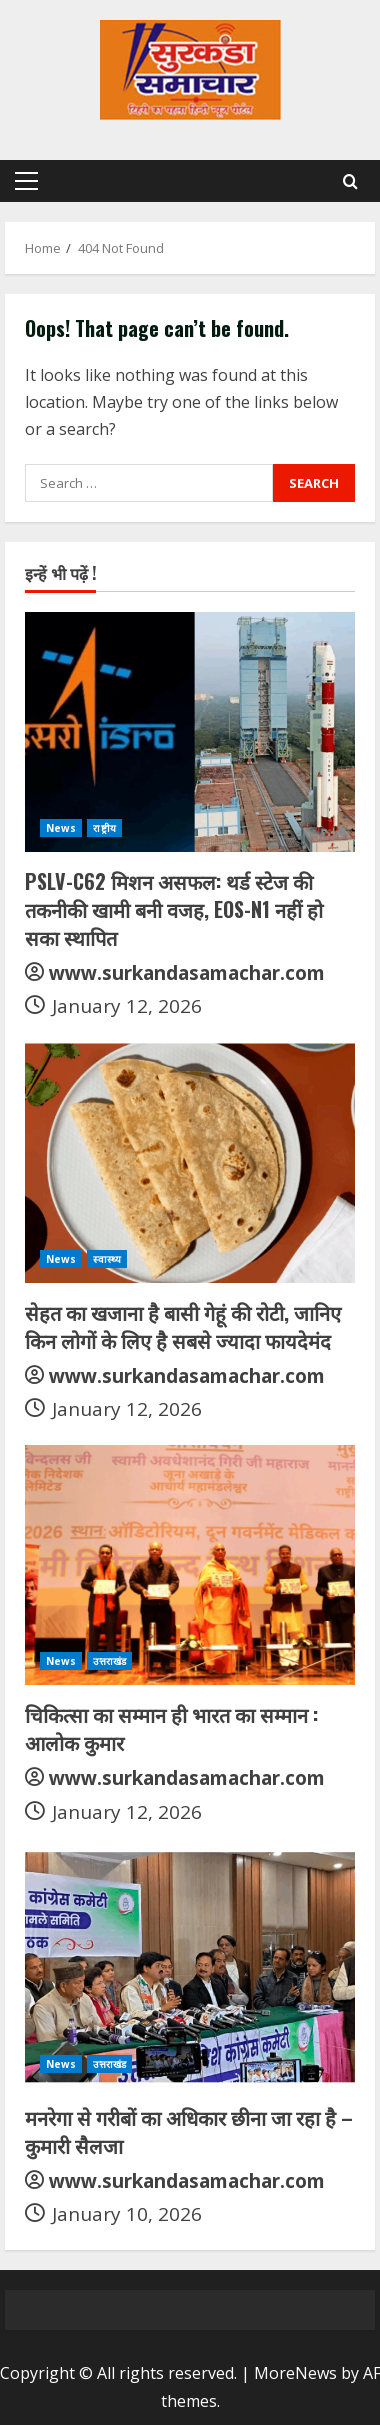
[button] (26, 181)
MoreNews (295, 2373)
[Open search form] (350, 181)
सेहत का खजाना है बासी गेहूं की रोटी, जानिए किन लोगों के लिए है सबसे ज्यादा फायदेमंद (183, 1326)
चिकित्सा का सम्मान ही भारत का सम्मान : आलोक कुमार (171, 1728)
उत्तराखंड (109, 1661)
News (61, 828)
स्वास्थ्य (107, 1259)
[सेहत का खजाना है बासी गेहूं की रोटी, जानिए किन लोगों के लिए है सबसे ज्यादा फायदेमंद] (190, 1163)
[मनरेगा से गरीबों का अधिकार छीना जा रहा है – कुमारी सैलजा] (190, 1968)
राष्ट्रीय (104, 828)
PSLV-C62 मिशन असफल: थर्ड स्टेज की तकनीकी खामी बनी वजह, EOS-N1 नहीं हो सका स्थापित (174, 909)
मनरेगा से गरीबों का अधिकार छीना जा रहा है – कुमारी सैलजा (189, 2131)
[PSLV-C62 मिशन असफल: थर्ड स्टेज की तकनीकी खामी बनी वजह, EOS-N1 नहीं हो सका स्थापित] (190, 732)
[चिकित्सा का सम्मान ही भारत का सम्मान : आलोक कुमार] (190, 1565)
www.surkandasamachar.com (187, 973)
